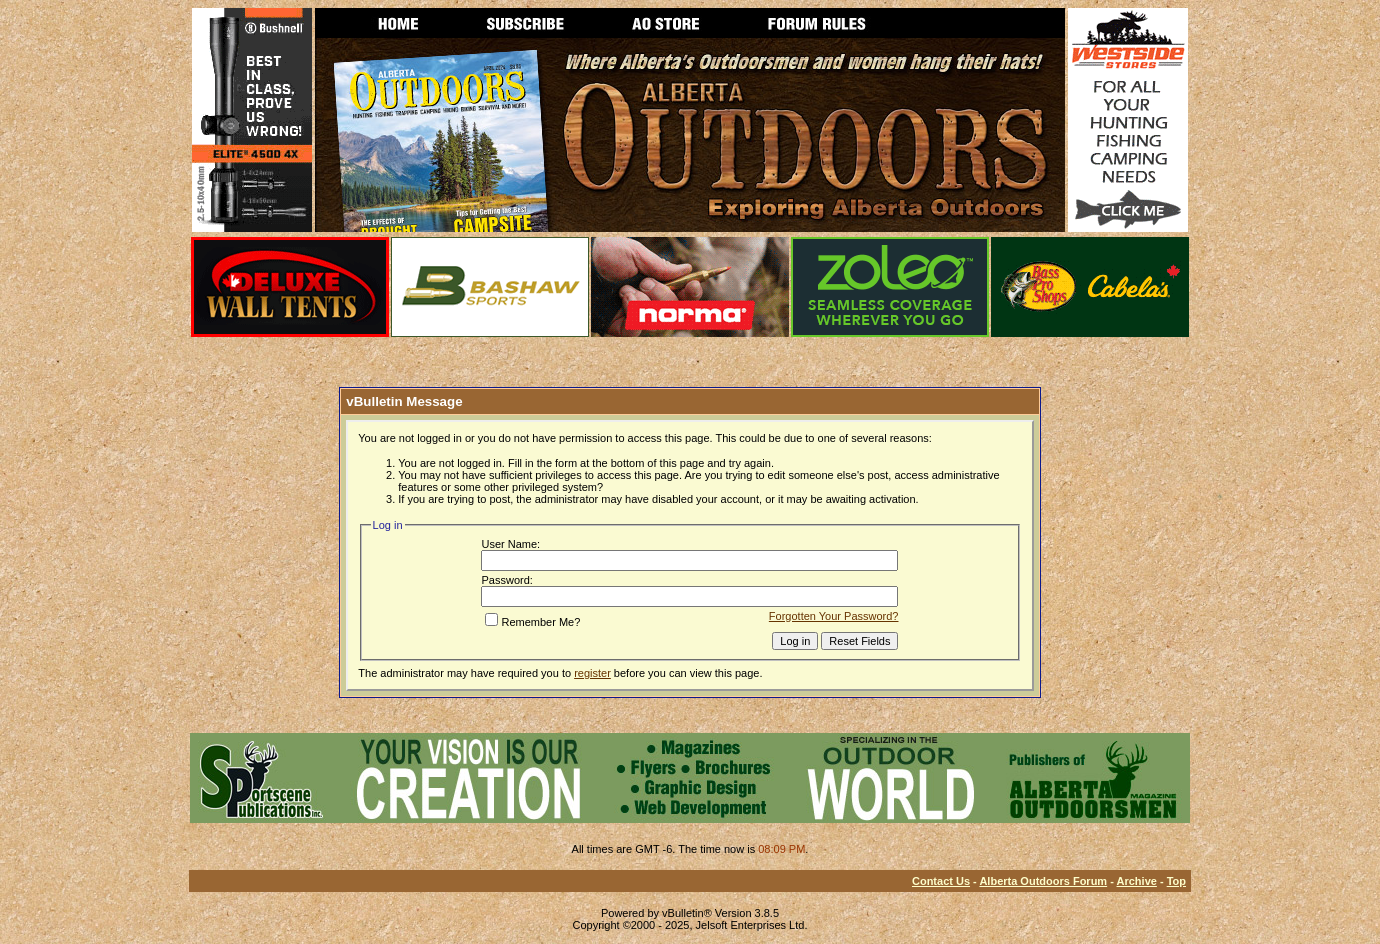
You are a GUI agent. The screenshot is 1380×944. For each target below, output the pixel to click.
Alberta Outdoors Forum (1043, 881)
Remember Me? (532, 622)
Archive (1137, 881)
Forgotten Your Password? (834, 616)
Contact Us (941, 881)
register (592, 673)
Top (1176, 881)
